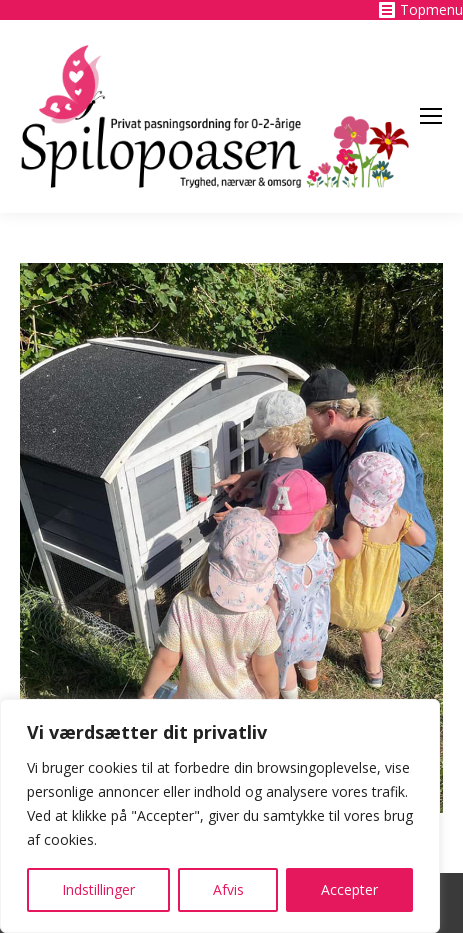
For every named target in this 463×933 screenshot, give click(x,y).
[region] (220, 816)
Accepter (349, 889)
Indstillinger (98, 889)
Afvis (228, 889)
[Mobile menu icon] (431, 116)
